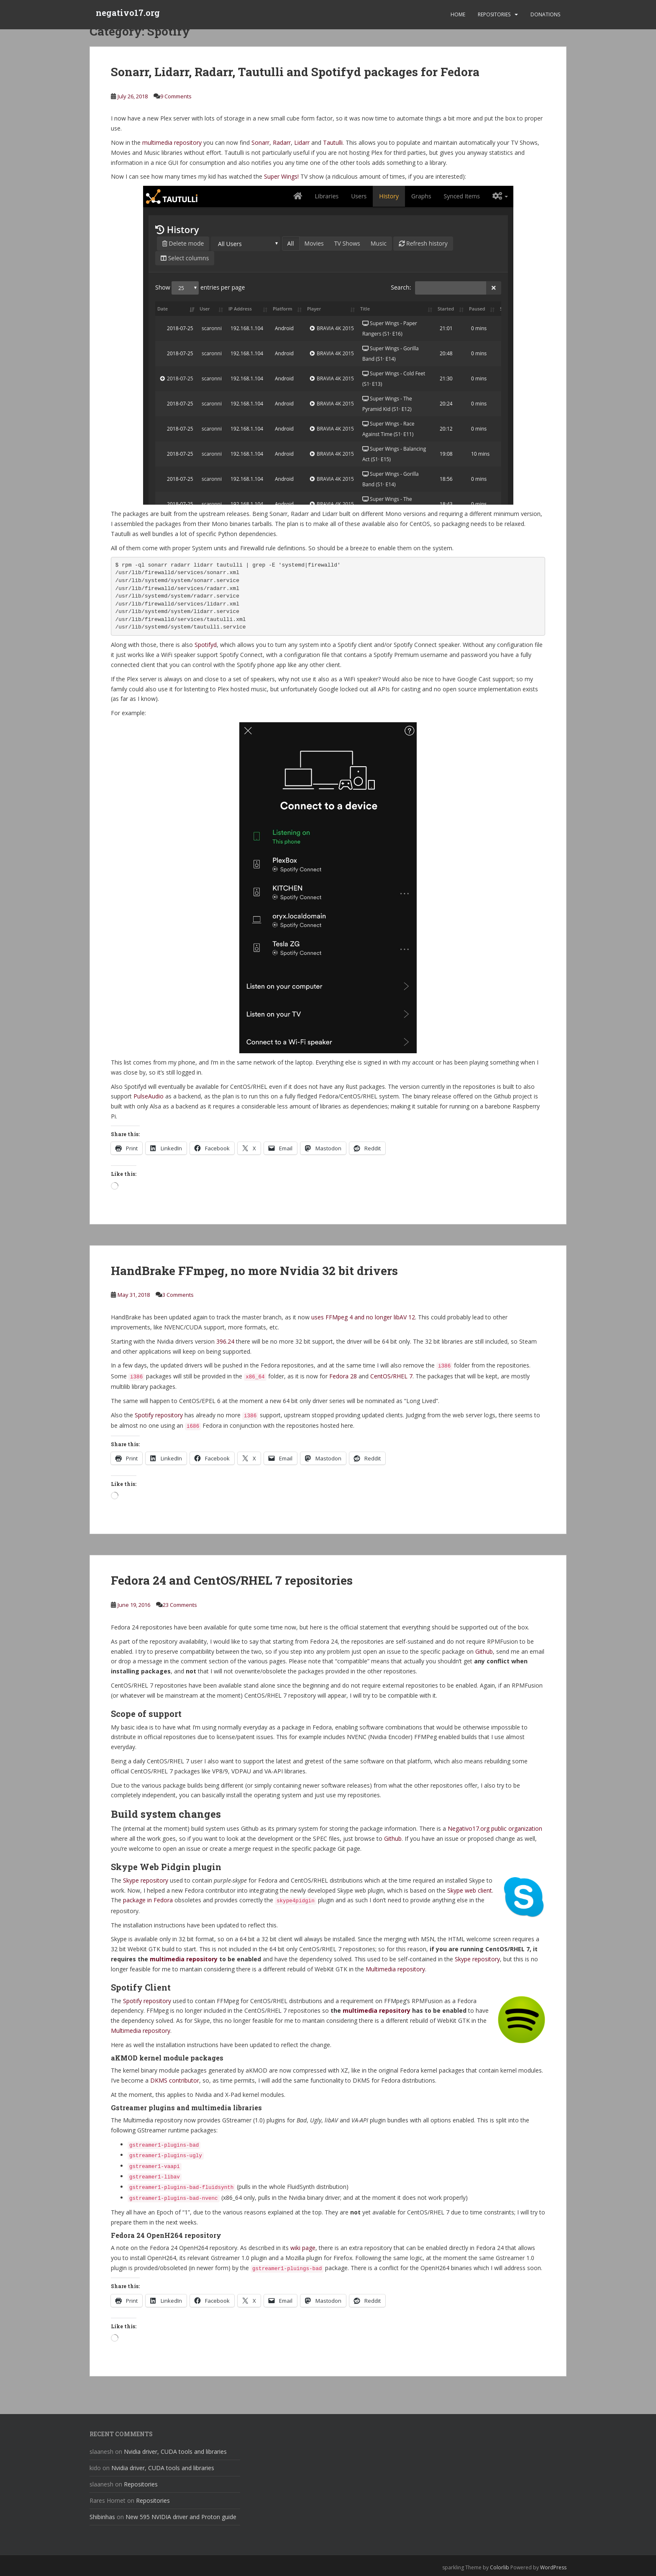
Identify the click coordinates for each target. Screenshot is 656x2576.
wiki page (302, 2248)
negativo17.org (128, 14)
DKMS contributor (174, 2080)
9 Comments (176, 96)
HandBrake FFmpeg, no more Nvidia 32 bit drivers (254, 1270)
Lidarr (302, 142)
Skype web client (469, 1890)
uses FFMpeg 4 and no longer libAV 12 (363, 1317)
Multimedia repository (395, 1969)
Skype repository (145, 1880)
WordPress (553, 2567)
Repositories (494, 14)
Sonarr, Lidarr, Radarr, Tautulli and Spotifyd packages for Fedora (295, 72)
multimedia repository (172, 142)
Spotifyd (206, 645)
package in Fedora (148, 1900)
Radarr (282, 142)
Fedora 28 (343, 1376)
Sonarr (260, 142)
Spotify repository (159, 1415)
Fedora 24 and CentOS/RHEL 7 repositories (232, 1580)
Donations (545, 14)
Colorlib (499, 2567)
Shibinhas (102, 2517)
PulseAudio (148, 1096)
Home (458, 14)
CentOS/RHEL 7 (391, 1376)
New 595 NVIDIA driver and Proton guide (181, 2517)
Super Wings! (281, 176)
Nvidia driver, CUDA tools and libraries (175, 2451)
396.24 (225, 1341)
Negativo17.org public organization (495, 1828)
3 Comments (178, 1294)
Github (484, 1651)
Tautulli (333, 142)
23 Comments (180, 1605)
